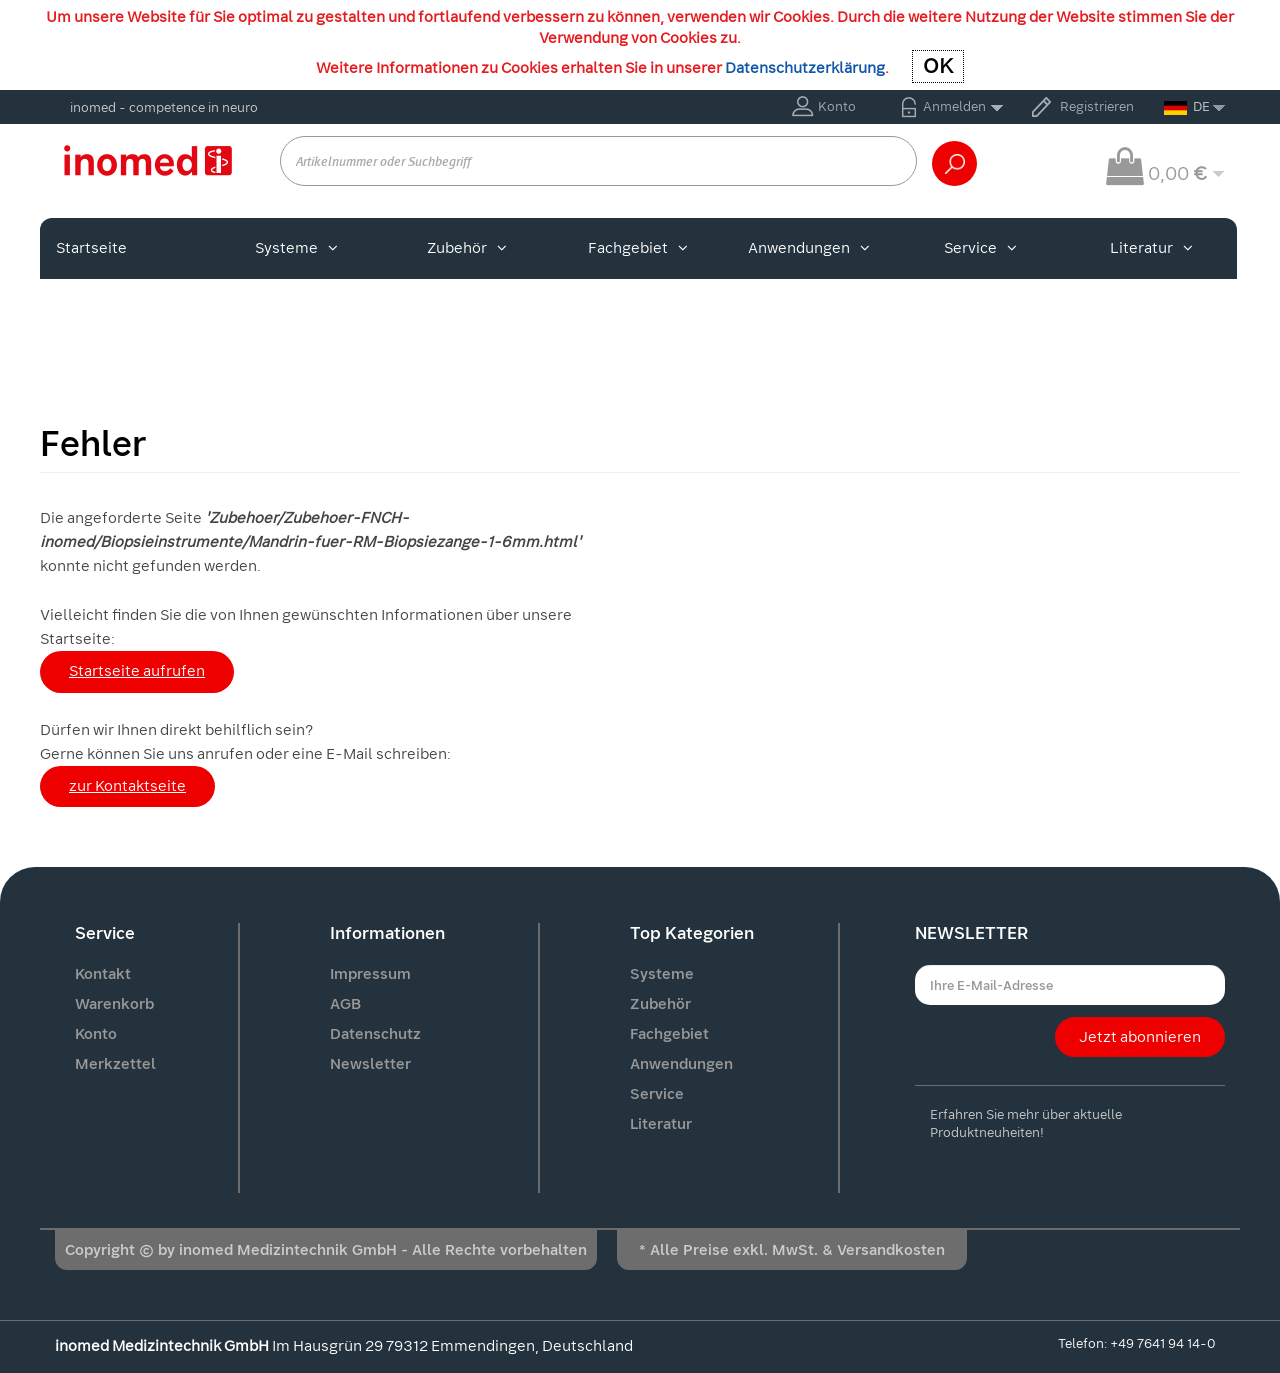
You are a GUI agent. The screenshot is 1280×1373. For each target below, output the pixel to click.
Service (980, 248)
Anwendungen (809, 248)
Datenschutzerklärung (805, 68)
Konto (837, 106)
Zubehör (467, 248)
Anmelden (954, 106)
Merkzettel (115, 1064)
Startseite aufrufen (137, 671)
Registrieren (1097, 106)
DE (1187, 106)
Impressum (370, 974)
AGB (345, 1004)
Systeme (296, 248)
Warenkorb (114, 1004)
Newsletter (370, 1064)
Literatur (1151, 248)
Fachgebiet (638, 248)
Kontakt (103, 974)
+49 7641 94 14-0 (1162, 1343)
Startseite (91, 248)
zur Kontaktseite (127, 786)
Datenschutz (375, 1034)
